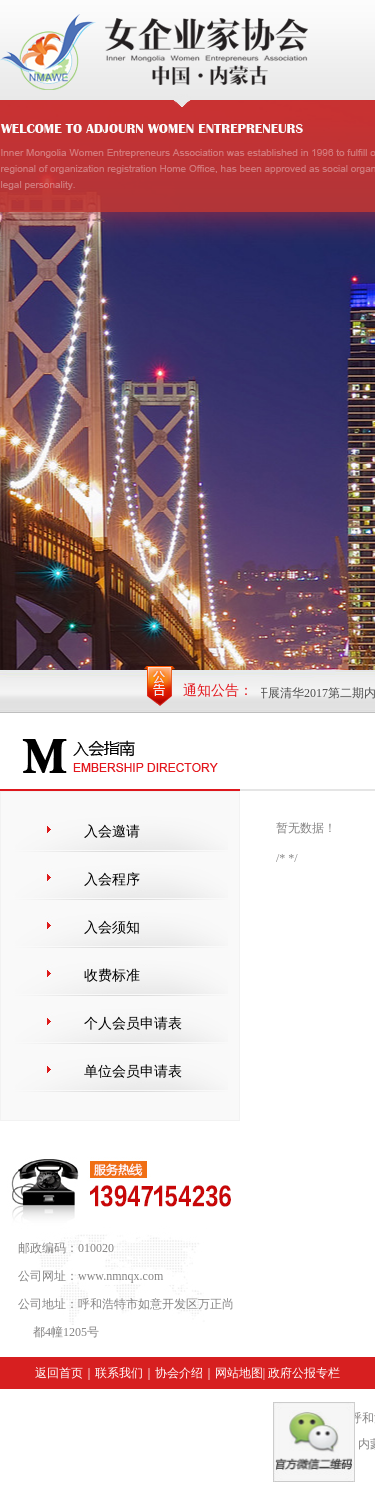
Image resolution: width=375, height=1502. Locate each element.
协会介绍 (179, 1373)
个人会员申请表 (133, 1023)
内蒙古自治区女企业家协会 (187, 385)
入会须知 (112, 927)
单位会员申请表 (133, 1071)
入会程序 (112, 879)
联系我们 (119, 1373)
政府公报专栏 (304, 1373)
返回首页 (59, 1373)
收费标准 (112, 975)
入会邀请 (112, 831)
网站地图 (239, 1373)
